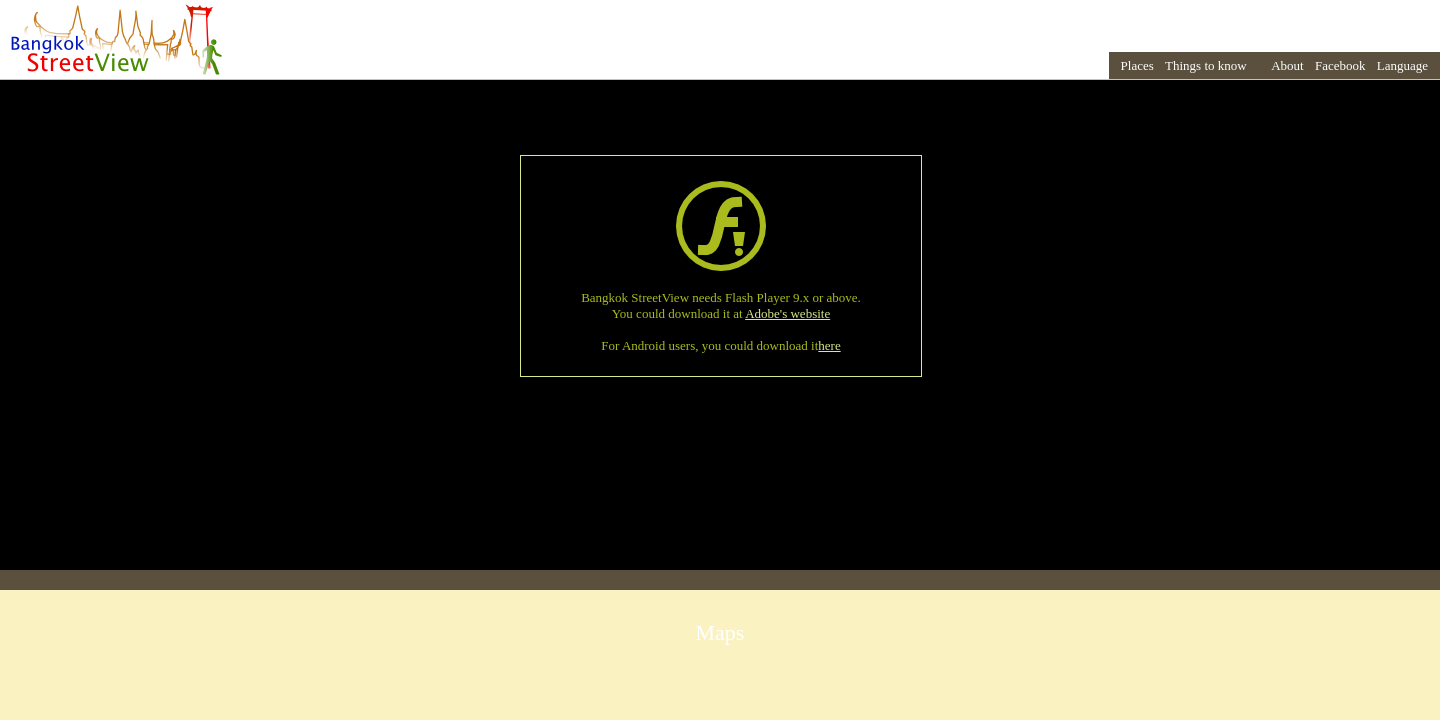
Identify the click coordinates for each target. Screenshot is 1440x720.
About (1287, 65)
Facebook (1340, 65)
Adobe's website (787, 313)
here (829, 345)
